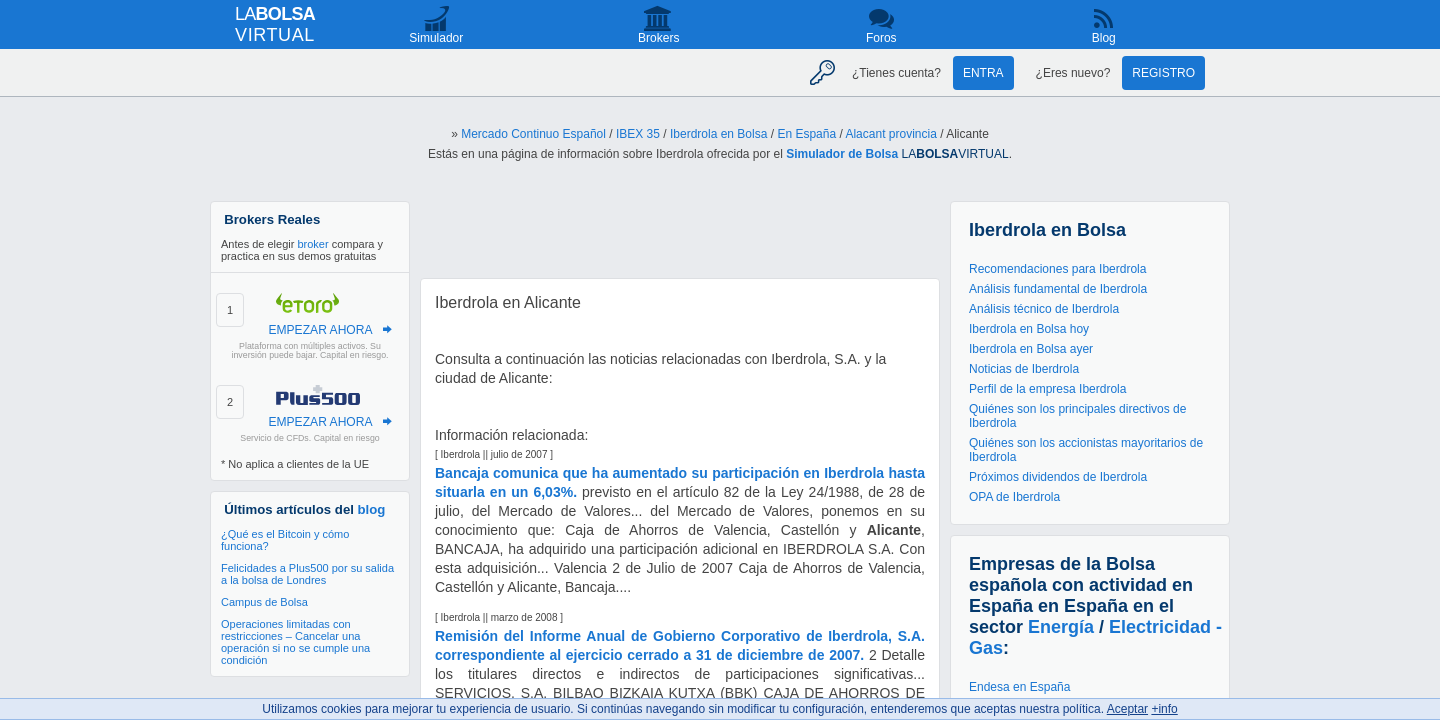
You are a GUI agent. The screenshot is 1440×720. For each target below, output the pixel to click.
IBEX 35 (638, 134)
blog (372, 509)
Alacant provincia (890, 134)
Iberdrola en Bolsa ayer (1031, 349)
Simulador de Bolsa (842, 154)
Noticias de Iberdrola (1024, 369)
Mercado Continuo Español (533, 134)
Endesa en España (1019, 687)
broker (312, 244)
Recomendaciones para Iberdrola (1057, 269)
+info (1164, 709)
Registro (1163, 73)
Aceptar (1127, 709)
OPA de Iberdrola (1014, 497)
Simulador (436, 38)
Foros (881, 38)
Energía (1061, 627)
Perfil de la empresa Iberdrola (1047, 389)
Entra (983, 73)
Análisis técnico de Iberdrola (1044, 309)
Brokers (658, 38)
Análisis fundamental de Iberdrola (1058, 289)
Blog (1104, 38)
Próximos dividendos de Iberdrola (1058, 477)
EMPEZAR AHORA (320, 330)
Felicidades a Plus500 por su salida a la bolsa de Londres (307, 574)
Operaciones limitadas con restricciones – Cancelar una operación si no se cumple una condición (295, 642)
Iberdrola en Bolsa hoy (1029, 329)
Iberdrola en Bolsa (718, 134)
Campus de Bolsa (264, 602)
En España (806, 134)
